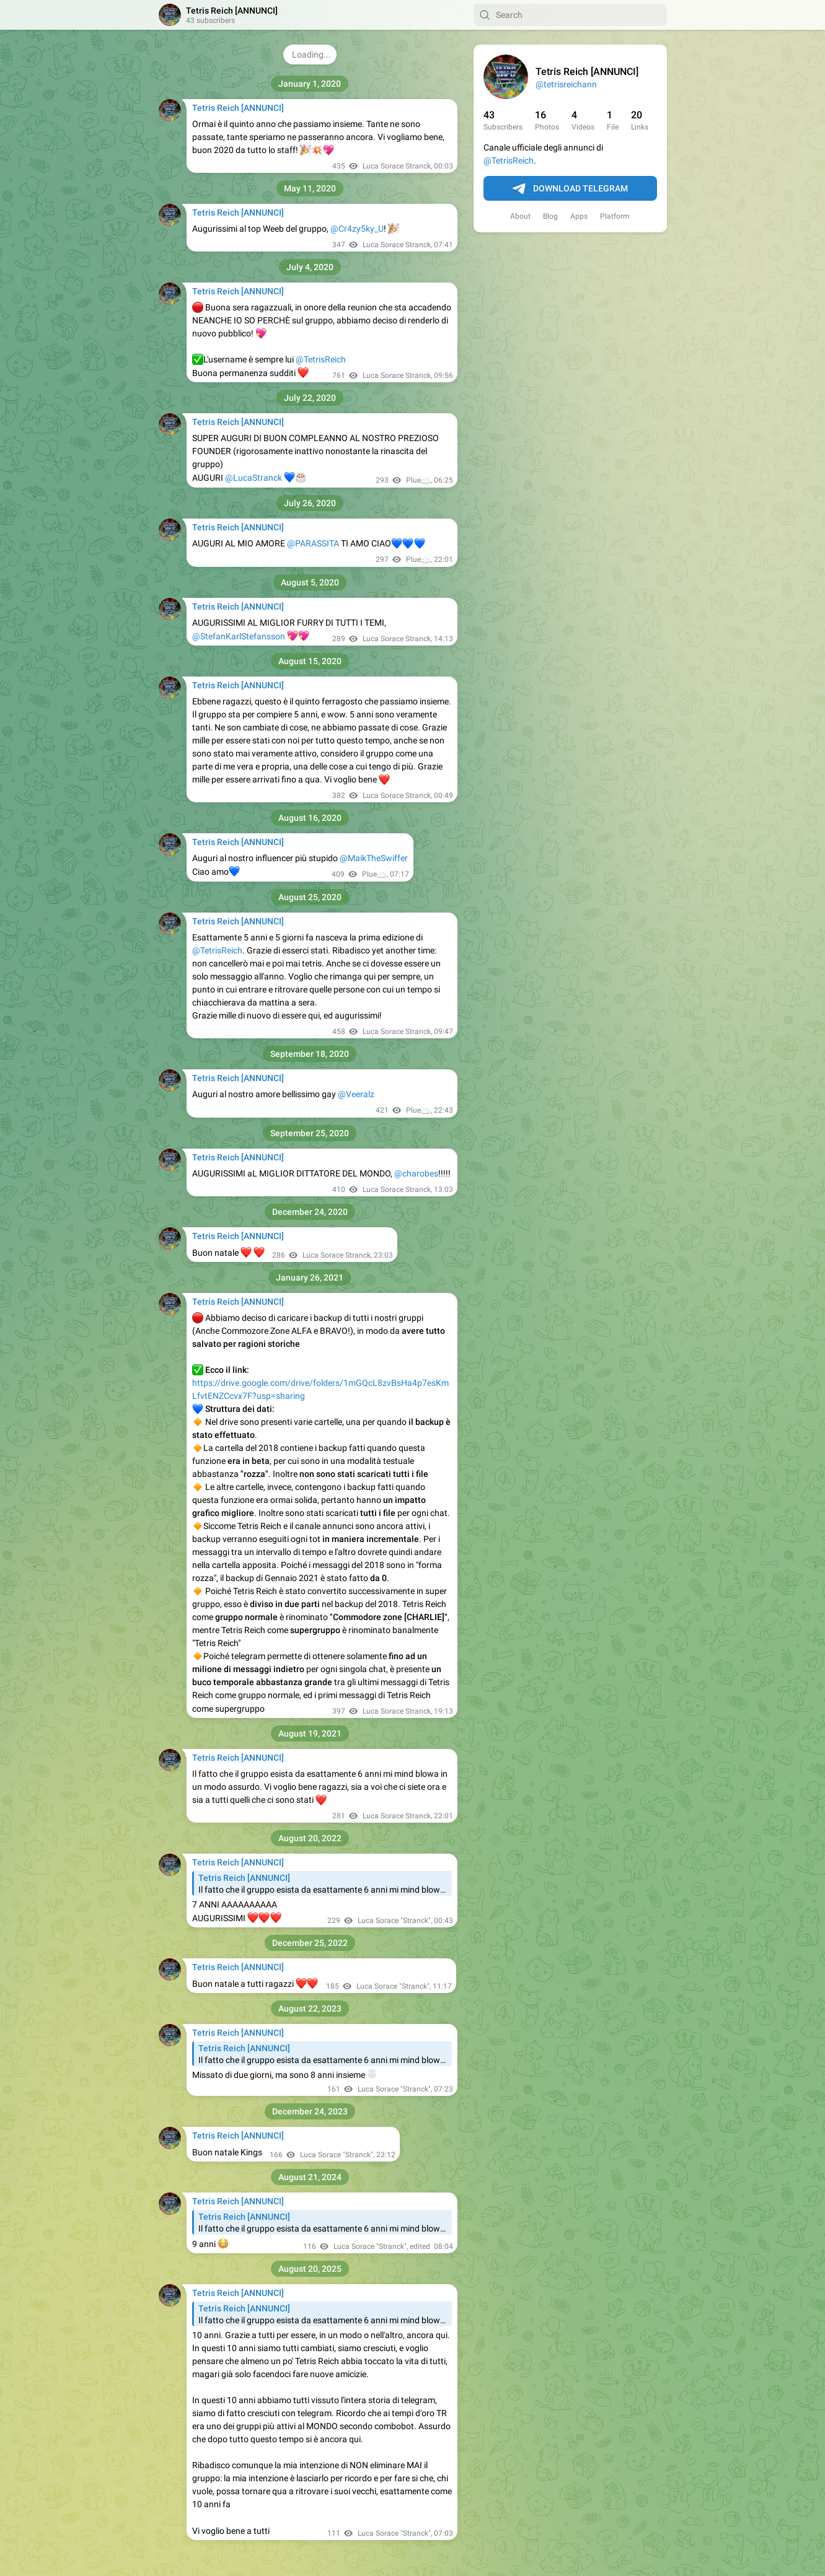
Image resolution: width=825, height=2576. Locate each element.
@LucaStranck (253, 478)
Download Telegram (570, 189)
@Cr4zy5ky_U (357, 229)
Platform (615, 216)
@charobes (416, 1173)
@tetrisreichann (566, 84)
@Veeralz (356, 1094)
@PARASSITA (313, 543)
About (520, 216)
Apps (579, 216)
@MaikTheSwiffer (374, 858)
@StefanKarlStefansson (238, 636)
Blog (550, 216)
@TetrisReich (508, 160)
